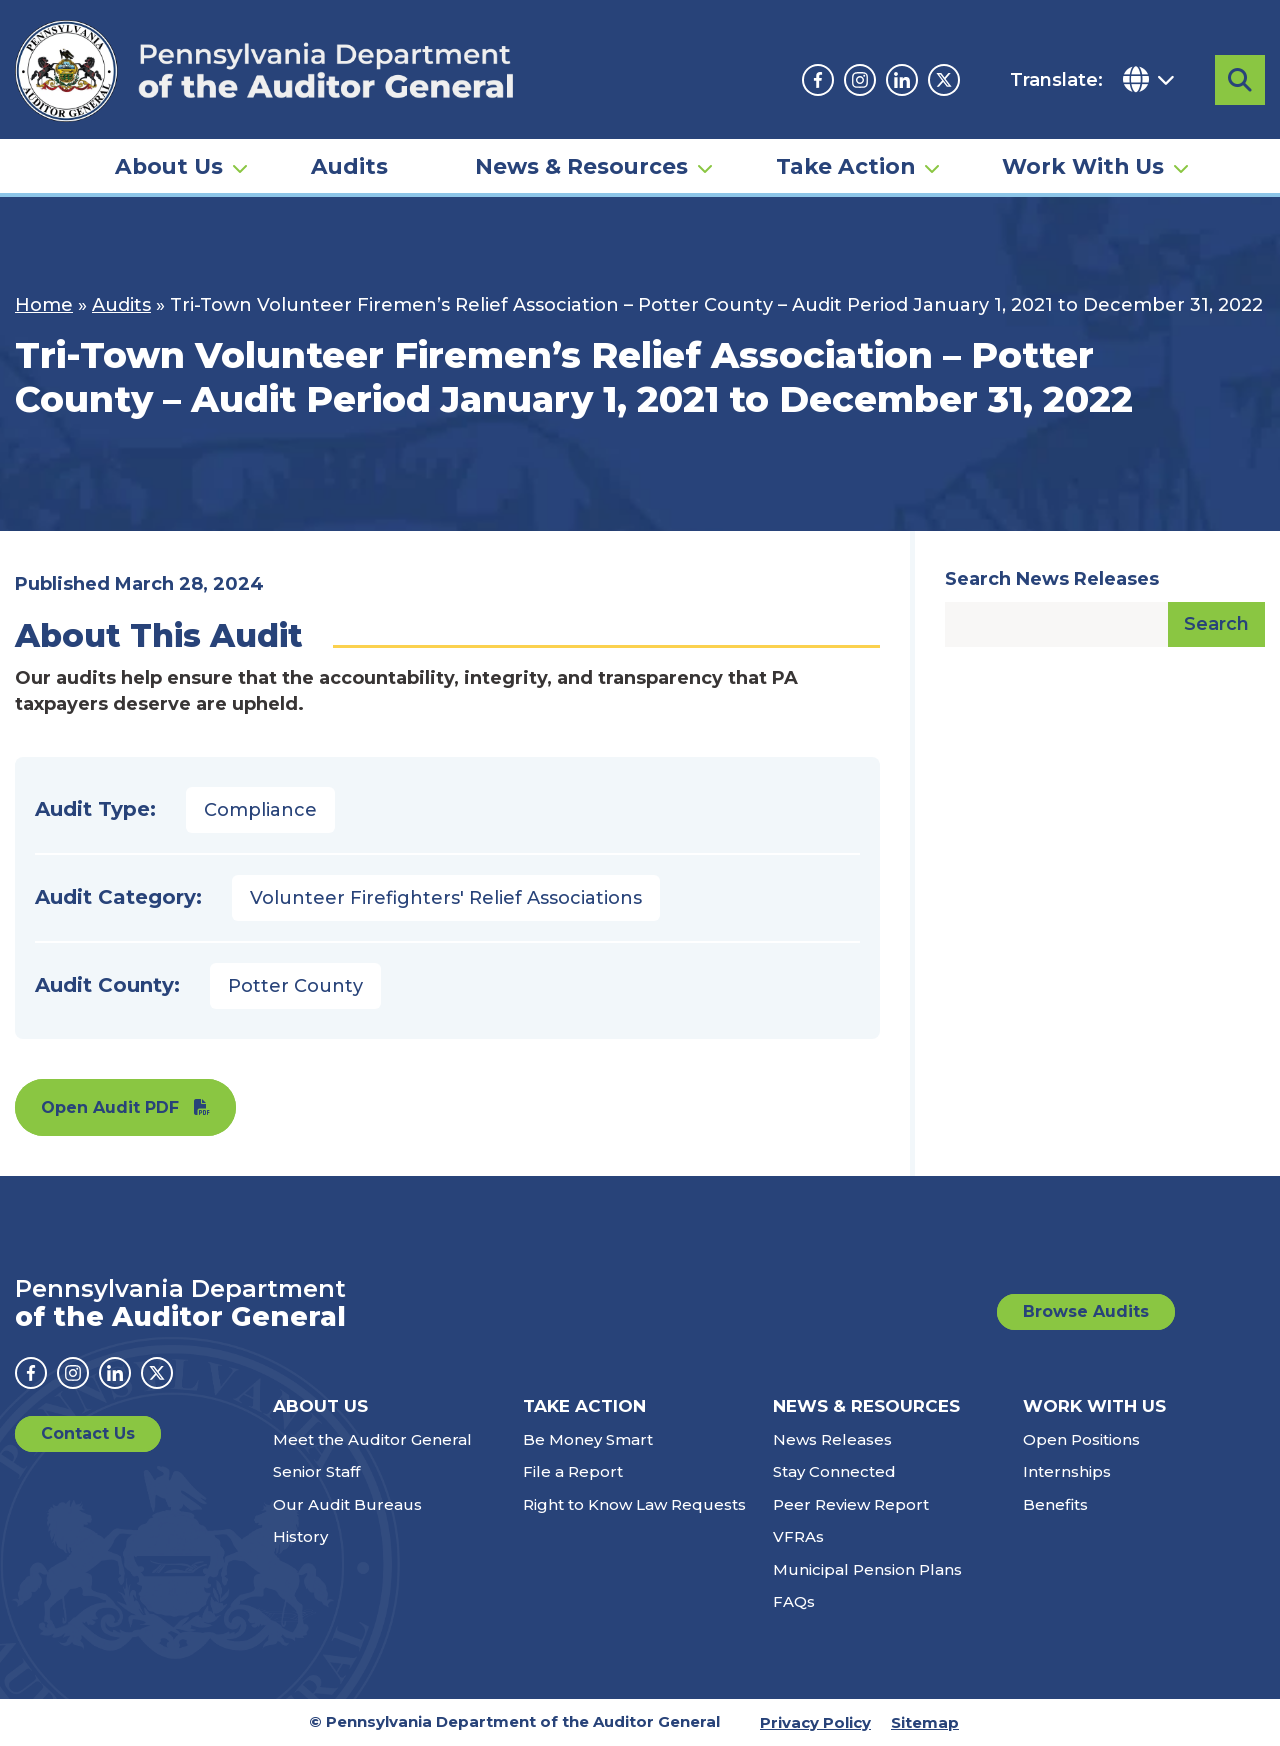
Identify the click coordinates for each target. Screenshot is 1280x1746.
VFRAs (798, 1536)
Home (44, 305)
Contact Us (88, 1433)
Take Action (845, 166)
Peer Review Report (851, 1504)
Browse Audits (1086, 1311)
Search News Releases (1052, 579)
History (300, 1536)
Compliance (260, 810)
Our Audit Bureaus (347, 1504)
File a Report (573, 1471)
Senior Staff (316, 1471)
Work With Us (1083, 166)
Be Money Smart (588, 1439)
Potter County (295, 986)
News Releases (832, 1439)
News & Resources (581, 166)
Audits (349, 166)
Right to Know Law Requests (634, 1504)
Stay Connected (834, 1471)
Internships (1067, 1471)
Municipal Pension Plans (867, 1569)
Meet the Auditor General (372, 1439)
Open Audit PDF (110, 1107)
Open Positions (1081, 1439)
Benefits (1055, 1504)
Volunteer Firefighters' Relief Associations (446, 898)
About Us (169, 166)
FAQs (794, 1601)
